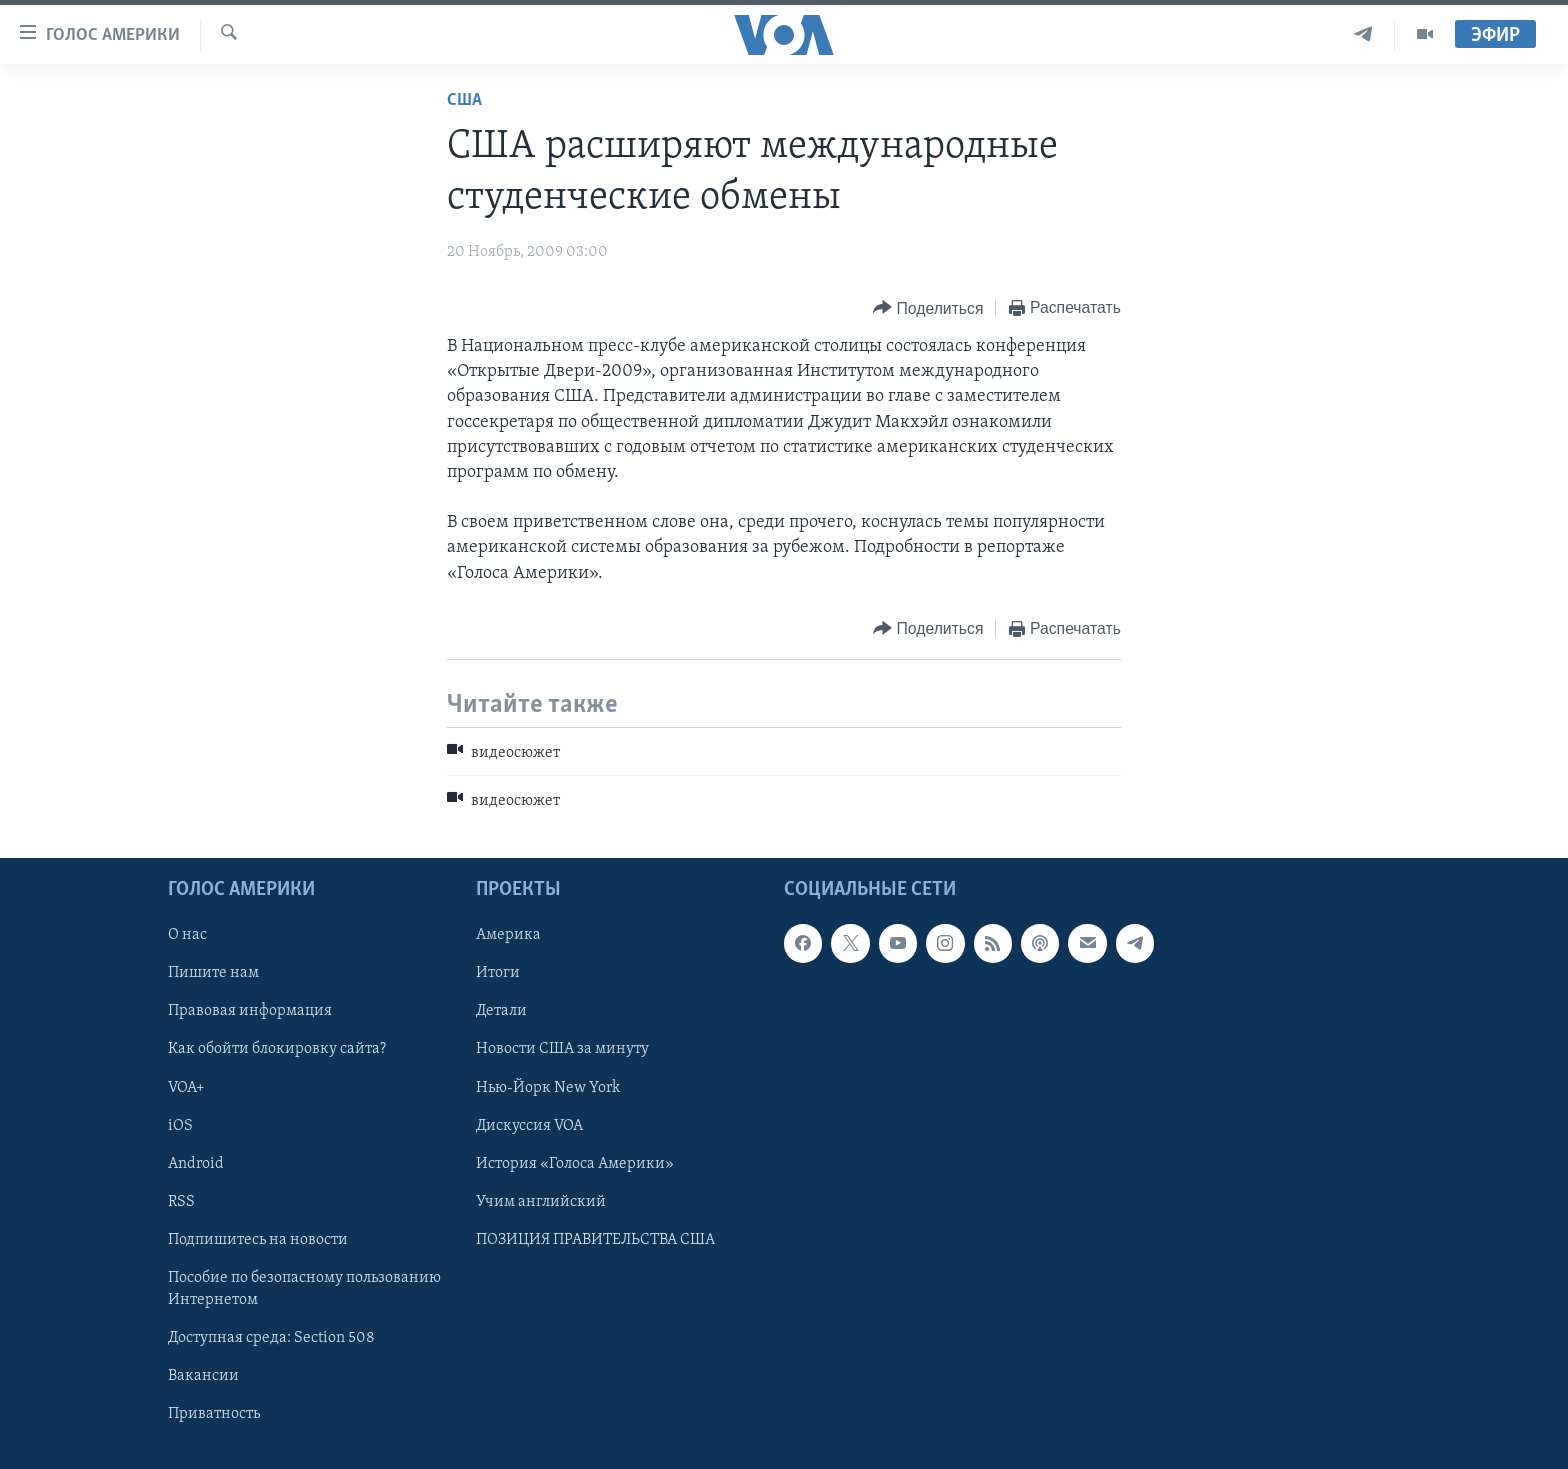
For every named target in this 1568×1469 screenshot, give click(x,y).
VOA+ (186, 1087)
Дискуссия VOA (529, 1125)
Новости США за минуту (562, 1049)
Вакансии (203, 1376)
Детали (501, 1011)
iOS (180, 1125)
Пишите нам (213, 973)
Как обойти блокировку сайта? (277, 1049)
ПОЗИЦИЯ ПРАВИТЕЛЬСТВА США (595, 1239)
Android (196, 1163)
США (464, 100)
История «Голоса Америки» (575, 1163)
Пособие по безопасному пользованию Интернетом (304, 1288)
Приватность (214, 1414)
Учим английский (541, 1201)
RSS (181, 1201)
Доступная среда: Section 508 (271, 1337)
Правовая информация (250, 1011)
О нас (187, 935)
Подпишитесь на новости (258, 1239)
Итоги (498, 973)
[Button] (928, 308)
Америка (508, 935)
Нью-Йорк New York (548, 1087)
